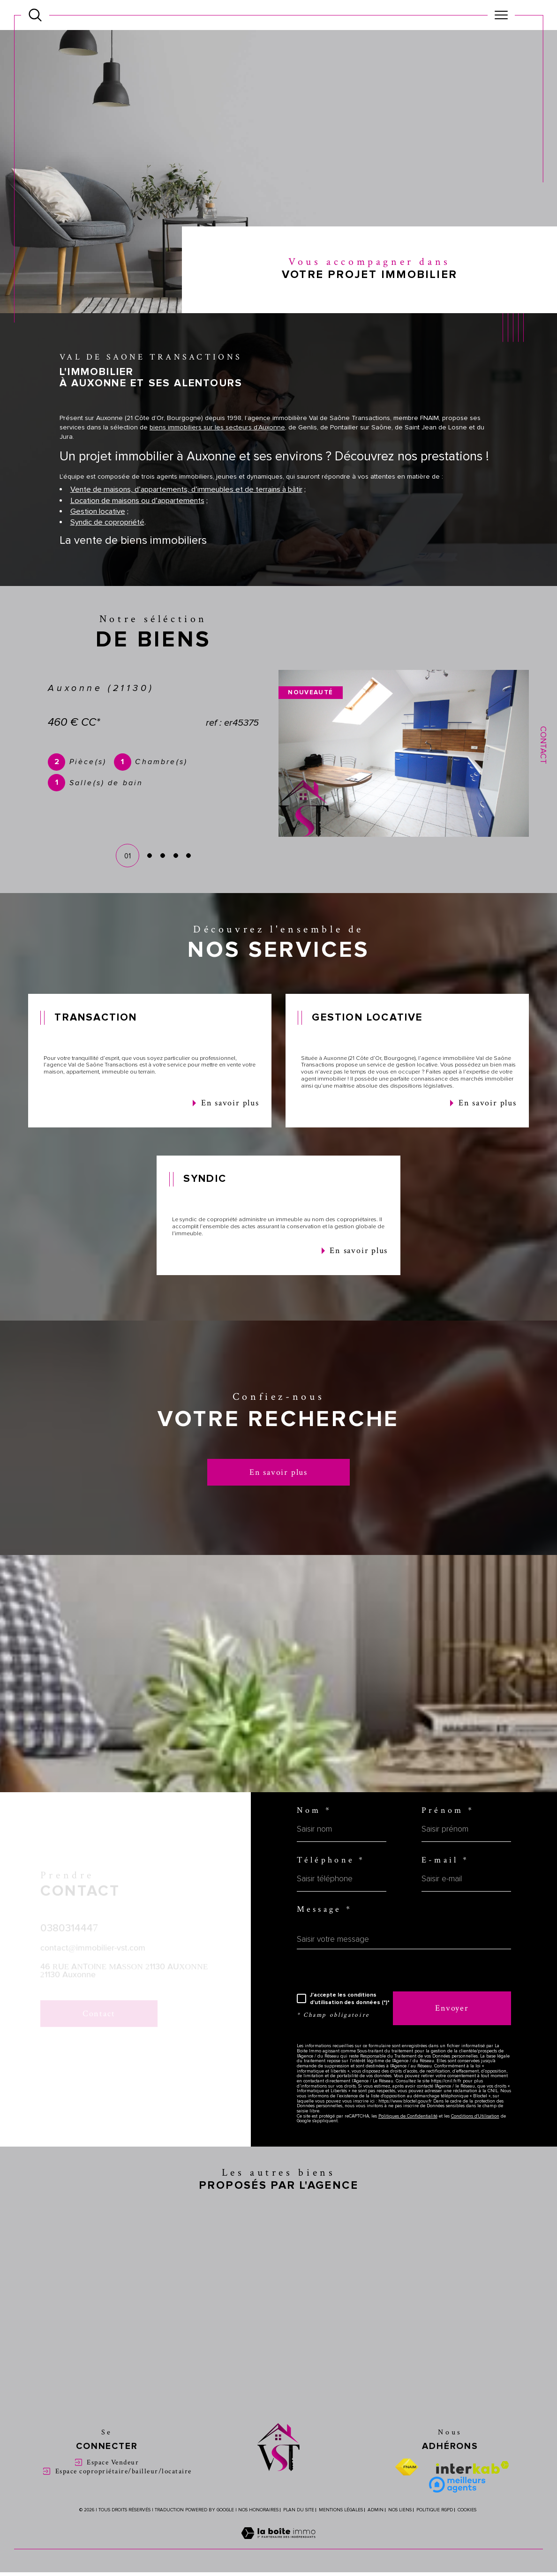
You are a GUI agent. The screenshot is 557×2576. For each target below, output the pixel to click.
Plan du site (298, 2531)
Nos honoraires (258, 2531)
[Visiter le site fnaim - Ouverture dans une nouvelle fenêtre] (406, 2488)
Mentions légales (341, 2531)
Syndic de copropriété (107, 545)
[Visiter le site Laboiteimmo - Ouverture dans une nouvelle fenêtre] (278, 2565)
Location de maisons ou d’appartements (137, 523)
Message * (325, 1930)
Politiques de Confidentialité (407, 2137)
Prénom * (448, 1831)
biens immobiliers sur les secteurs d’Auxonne (217, 450)
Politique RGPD (434, 2531)
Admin (376, 2531)
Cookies (467, 2531)
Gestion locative (97, 534)
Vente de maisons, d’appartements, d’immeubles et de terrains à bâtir (186, 512)
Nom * (314, 1831)
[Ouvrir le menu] (501, 15)
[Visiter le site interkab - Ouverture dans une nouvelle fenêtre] (472, 2488)
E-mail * (445, 1881)
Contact (543, 745)
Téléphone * (331, 1881)
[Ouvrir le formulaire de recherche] (35, 15)
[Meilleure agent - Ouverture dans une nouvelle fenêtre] (457, 2506)
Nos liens (400, 2531)
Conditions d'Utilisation (475, 2137)
